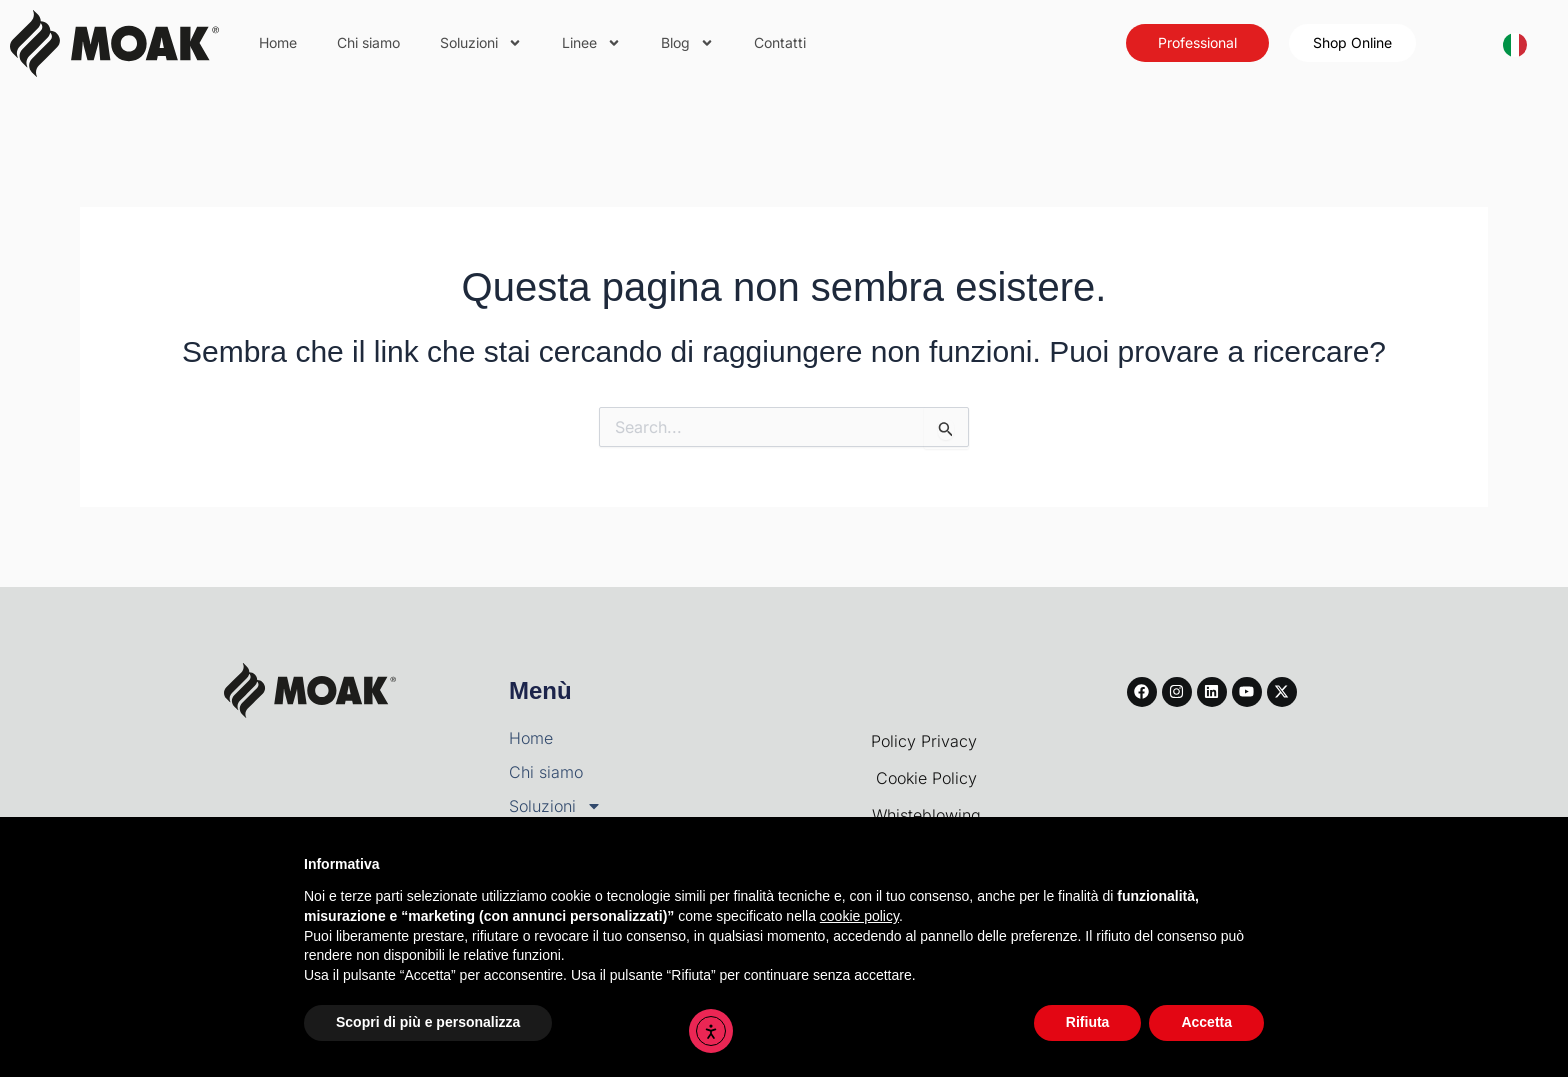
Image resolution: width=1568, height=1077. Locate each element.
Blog (687, 43)
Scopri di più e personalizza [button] (428, 1022)
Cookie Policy (926, 778)
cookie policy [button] (859, 916)
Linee (591, 43)
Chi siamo (368, 42)
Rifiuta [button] (1088, 1022)
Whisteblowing (926, 815)
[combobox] (1515, 43)
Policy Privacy (926, 741)
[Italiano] (1515, 43)
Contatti (780, 42)
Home (278, 42)
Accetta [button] (1206, 1022)
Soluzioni (481, 43)
